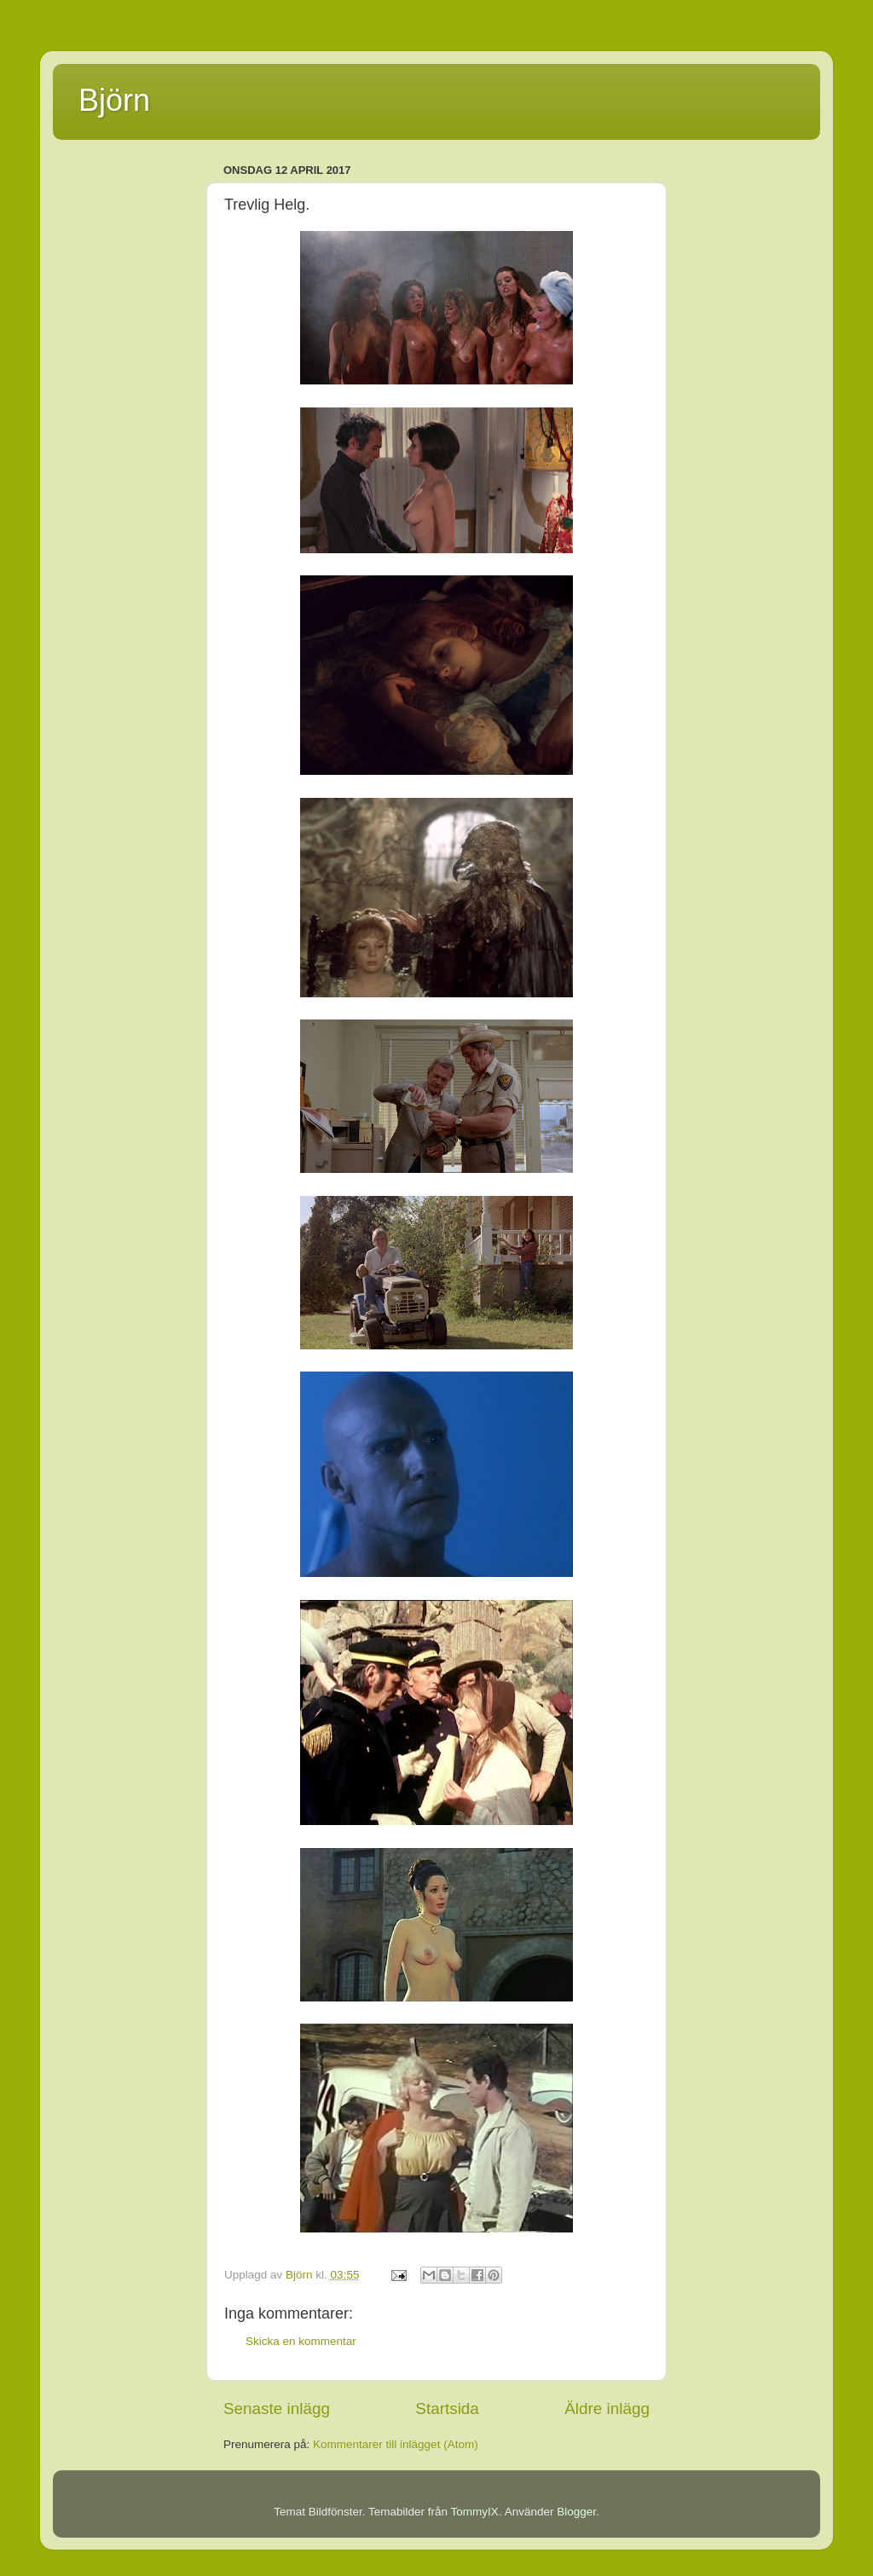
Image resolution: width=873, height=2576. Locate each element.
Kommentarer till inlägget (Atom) (395, 2444)
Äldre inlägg (607, 2408)
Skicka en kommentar (301, 2341)
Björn (114, 100)
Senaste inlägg (276, 2408)
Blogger (576, 2511)
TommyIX (475, 2511)
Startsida (447, 2408)
